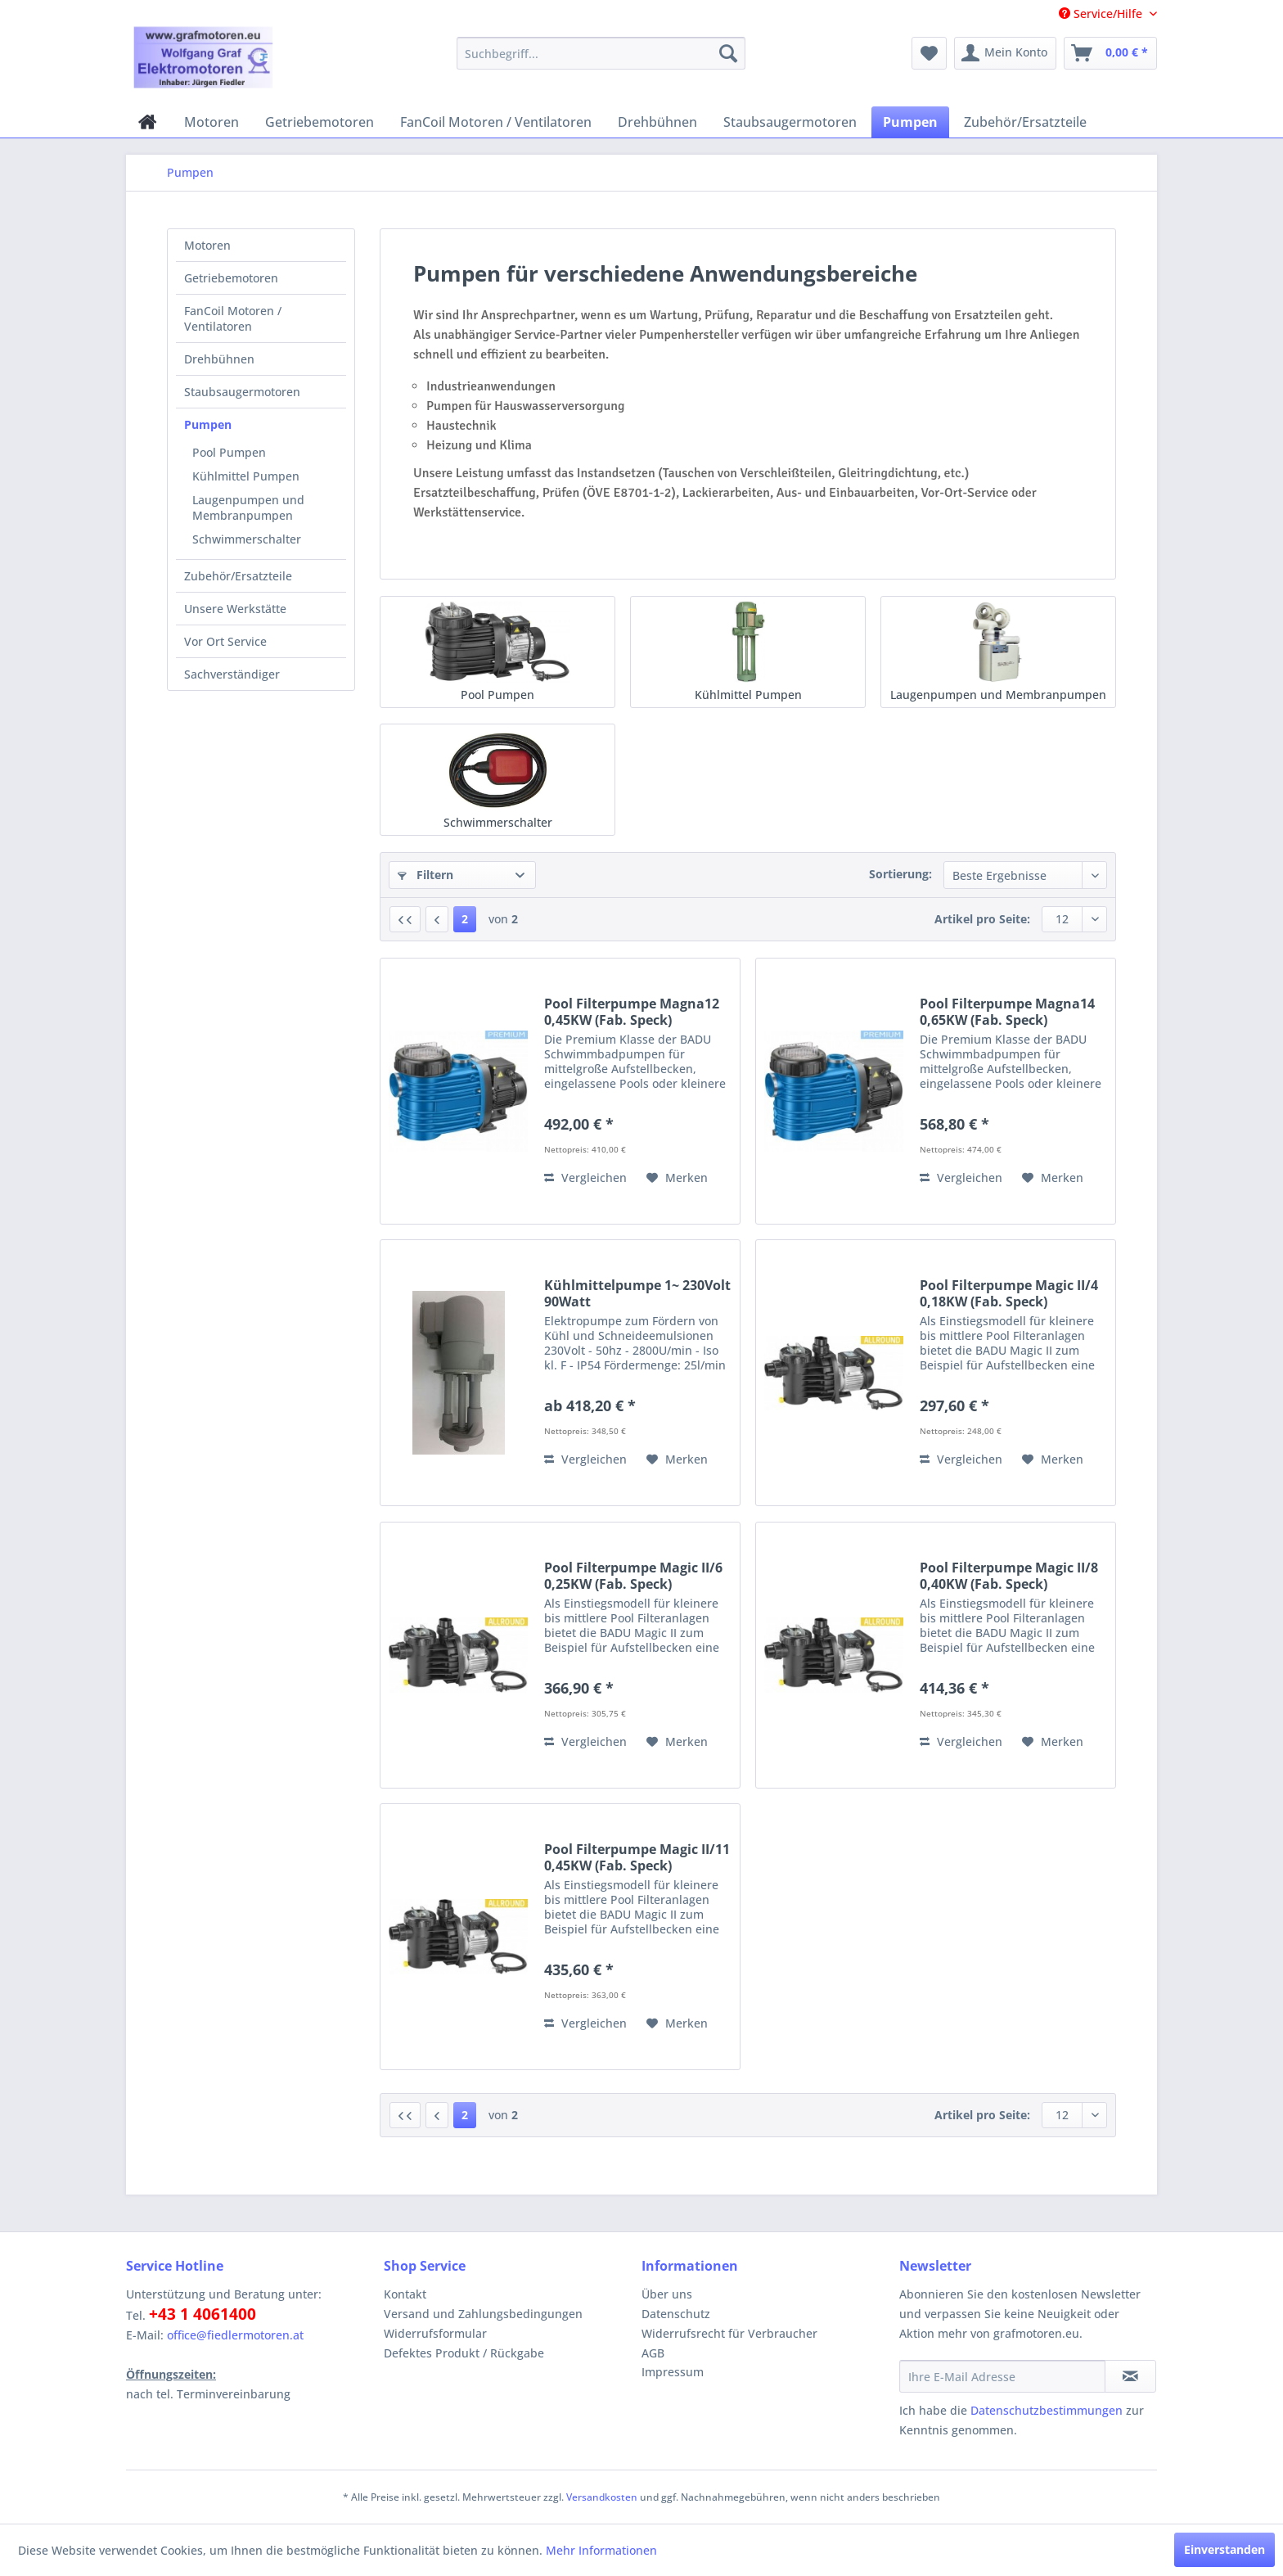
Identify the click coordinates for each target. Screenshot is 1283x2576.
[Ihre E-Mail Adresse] (1002, 2376)
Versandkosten (601, 2497)
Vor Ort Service (225, 641)
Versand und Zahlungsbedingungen (483, 2313)
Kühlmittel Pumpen (245, 476)
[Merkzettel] (929, 53)
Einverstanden (1224, 2549)
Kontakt (405, 2294)
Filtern (425, 874)
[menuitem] (601, 53)
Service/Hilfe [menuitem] (1102, 13)
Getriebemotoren (231, 278)
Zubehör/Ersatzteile (238, 576)
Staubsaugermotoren (242, 391)
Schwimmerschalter (246, 539)
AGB (653, 2353)
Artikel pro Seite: (982, 919)
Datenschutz (676, 2313)
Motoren (207, 245)
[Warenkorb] (1110, 53)
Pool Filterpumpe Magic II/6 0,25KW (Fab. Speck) (633, 1575)
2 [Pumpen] (464, 919)
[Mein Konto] (1005, 53)
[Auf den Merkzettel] (677, 1178)
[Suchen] (728, 53)
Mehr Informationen (601, 2550)
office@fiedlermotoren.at (235, 2335)
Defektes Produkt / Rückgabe (464, 2353)
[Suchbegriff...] (601, 53)
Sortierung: (900, 874)
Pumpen (208, 424)
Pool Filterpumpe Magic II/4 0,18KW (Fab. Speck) (1009, 1293)
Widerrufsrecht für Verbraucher (729, 2333)
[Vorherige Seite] (436, 919)
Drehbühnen (219, 359)
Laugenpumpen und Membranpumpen (248, 507)
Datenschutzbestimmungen (1046, 2410)
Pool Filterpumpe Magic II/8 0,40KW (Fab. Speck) (1009, 1575)
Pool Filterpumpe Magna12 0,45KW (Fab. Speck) (631, 1011)
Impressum (673, 2372)
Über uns (667, 2294)
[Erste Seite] (405, 919)
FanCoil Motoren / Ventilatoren (232, 318)
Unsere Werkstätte (235, 608)
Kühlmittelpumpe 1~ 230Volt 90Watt (637, 1293)
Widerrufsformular (435, 2333)
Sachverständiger (232, 674)
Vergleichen (585, 1177)
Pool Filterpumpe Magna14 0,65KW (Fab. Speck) (1007, 1011)
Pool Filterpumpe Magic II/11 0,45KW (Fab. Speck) (637, 1857)
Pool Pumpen (229, 452)
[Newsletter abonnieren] (1130, 2376)
